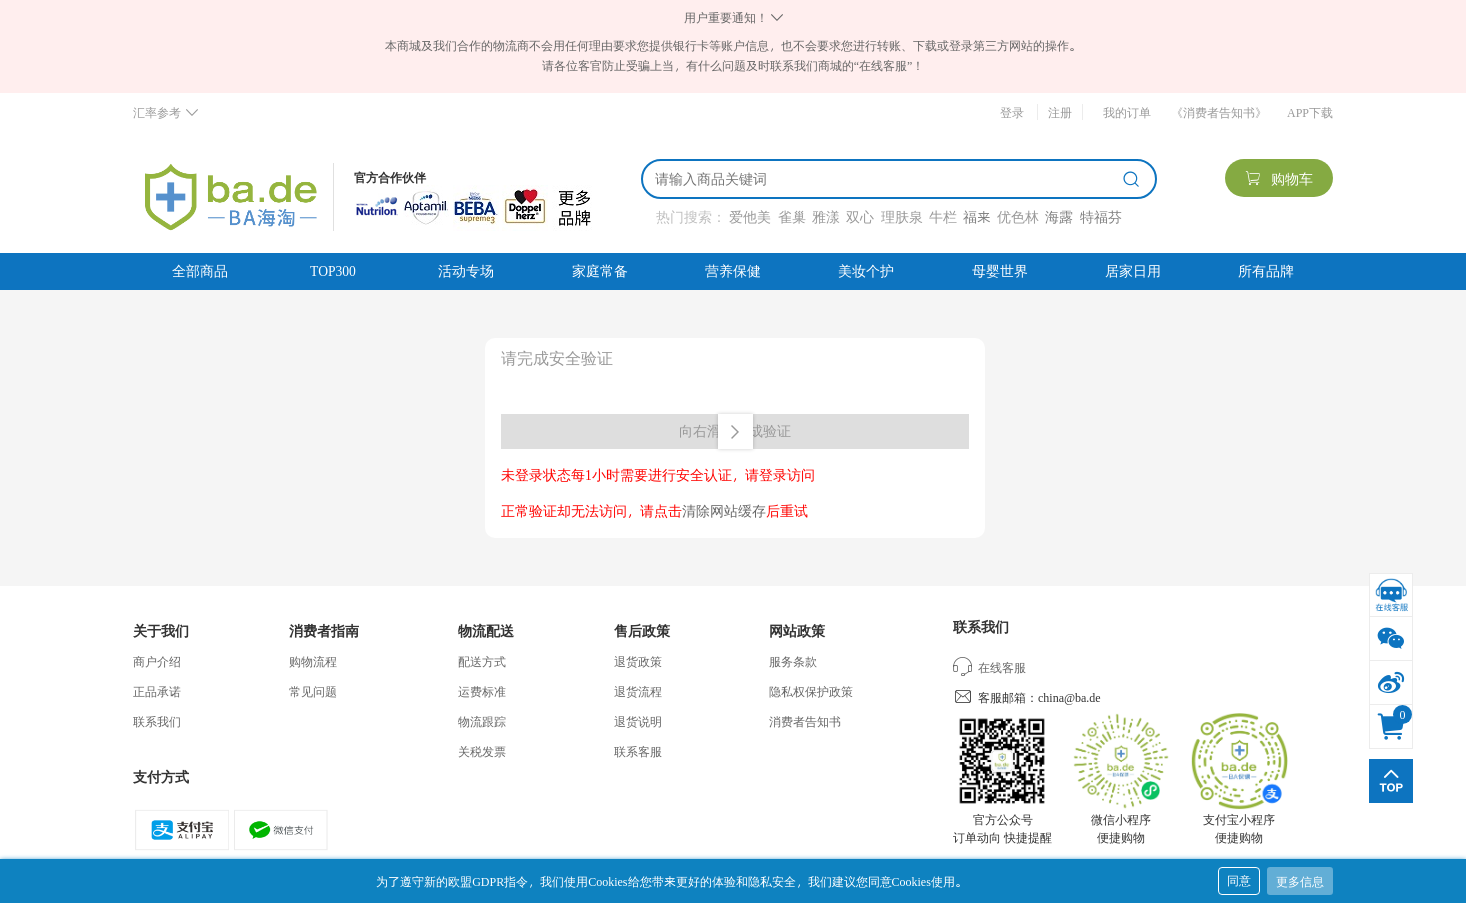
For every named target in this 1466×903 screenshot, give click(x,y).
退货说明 (638, 721)
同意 (1239, 880)
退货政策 (638, 661)
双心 (860, 216)
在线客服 (989, 667)
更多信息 (1300, 881)
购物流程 (313, 661)
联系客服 (638, 751)
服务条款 (793, 661)
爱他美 (750, 216)
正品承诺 (157, 691)
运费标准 (482, 691)
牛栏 (943, 216)
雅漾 (826, 216)
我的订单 (1127, 112)
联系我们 (157, 721)
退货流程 (638, 691)
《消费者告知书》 (1219, 112)
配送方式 (482, 661)
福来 (976, 216)
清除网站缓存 (724, 510)
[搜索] (885, 179)
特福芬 (1101, 216)
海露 (1059, 216)
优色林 (1018, 216)
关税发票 (482, 751)
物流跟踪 (482, 721)
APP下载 (1310, 112)
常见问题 (313, 691)
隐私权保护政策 (811, 691)
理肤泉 (902, 216)
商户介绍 (157, 661)
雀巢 (792, 216)
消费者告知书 (805, 721)
